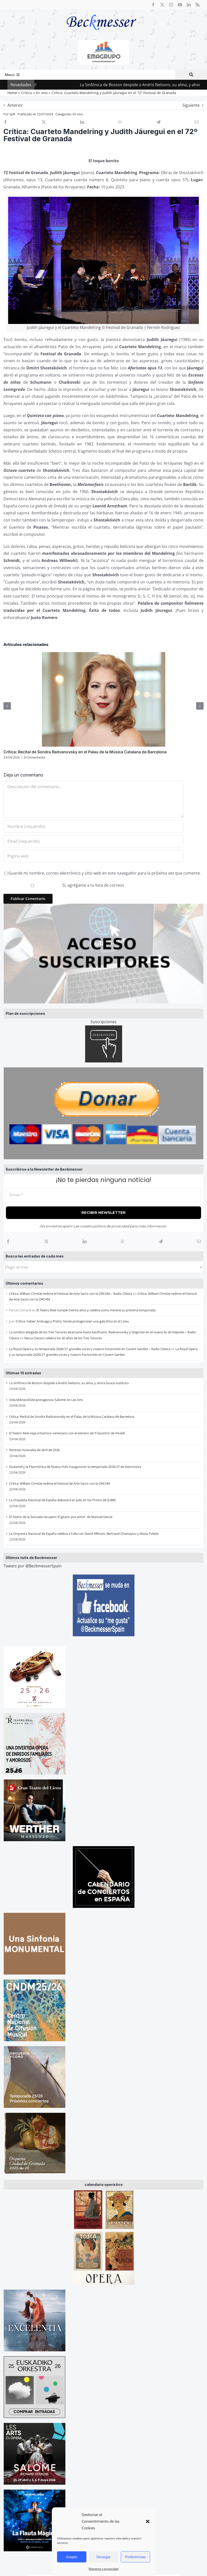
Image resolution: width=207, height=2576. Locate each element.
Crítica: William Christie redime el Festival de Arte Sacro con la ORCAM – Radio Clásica (70, 1293)
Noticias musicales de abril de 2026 (34, 1450)
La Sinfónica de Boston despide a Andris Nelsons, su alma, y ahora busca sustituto (69, 1383)
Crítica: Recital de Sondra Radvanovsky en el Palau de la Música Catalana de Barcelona (71, 1416)
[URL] (93, 856)
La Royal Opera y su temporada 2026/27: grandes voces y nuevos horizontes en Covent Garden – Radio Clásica (89, 1349)
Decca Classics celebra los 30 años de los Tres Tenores (63, 1338)
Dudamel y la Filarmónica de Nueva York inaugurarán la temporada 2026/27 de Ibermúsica (75, 1466)
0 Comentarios (34, 757)
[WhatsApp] (122, 1241)
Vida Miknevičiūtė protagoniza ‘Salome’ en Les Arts (46, 1400)
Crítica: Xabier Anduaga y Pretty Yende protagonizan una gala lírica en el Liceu (72, 1321)
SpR (12, 114)
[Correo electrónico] (198, 1241)
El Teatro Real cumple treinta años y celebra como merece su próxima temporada (96, 1310)
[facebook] (153, 5)
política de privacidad (111, 1226)
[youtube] (180, 5)
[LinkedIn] (84, 1241)
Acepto (71, 2557)
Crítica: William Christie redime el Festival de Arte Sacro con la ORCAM (59, 1483)
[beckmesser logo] (101, 11)
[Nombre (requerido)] (93, 826)
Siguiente (191, 105)
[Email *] (103, 1195)
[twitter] (162, 5)
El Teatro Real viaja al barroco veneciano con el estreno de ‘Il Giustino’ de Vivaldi (67, 1433)
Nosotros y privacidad (103, 2569)
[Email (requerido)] (93, 841)
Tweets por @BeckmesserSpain (33, 1566)
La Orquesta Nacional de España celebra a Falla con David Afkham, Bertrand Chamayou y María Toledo (84, 1533)
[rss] (198, 5)
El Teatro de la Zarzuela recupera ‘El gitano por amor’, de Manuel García (60, 1517)
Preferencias (135, 2557)
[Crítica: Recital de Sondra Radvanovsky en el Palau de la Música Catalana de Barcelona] (103, 655)
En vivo (78, 114)
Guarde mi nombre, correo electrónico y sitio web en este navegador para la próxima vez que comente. (104, 873)
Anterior (15, 105)
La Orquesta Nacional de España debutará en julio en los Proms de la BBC (62, 1500)
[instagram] (171, 5)
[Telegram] (160, 1241)
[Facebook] (8, 1241)
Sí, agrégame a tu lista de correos (64, 885)
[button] (147, 2521)
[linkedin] (189, 5)
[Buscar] (191, 74)
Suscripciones (103, 1021)
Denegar (103, 2557)
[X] (46, 1241)
